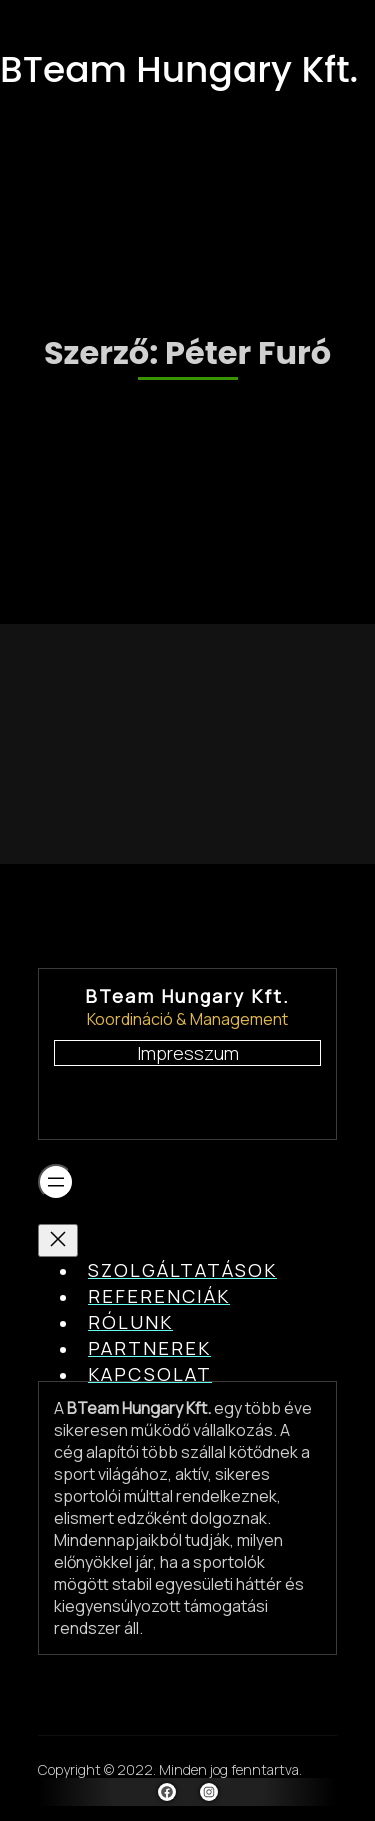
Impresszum (188, 1053)
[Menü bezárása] (58, 1240)
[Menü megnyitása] (56, 1182)
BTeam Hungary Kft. (179, 69)
